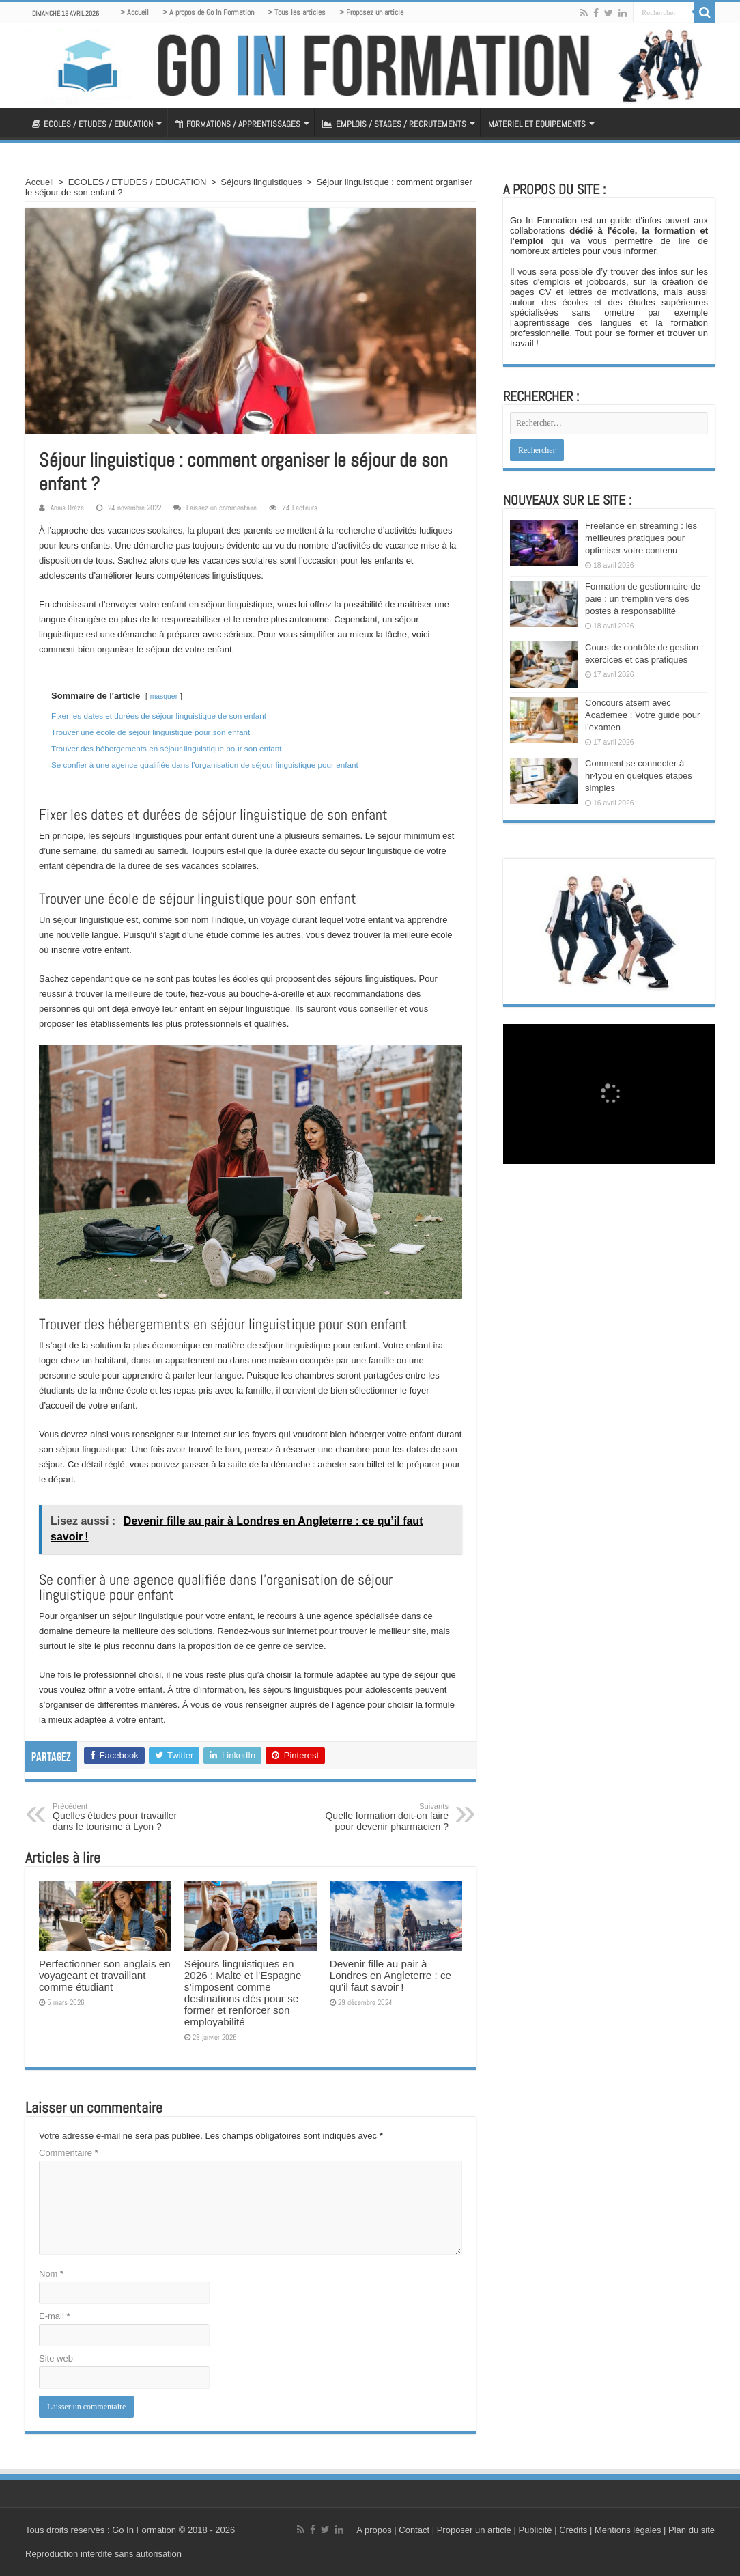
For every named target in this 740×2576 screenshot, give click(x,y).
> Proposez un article (371, 12)
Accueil (39, 182)
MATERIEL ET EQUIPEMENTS (537, 124)
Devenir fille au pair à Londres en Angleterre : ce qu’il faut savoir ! (390, 1975)
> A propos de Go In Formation (208, 12)
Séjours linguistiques (261, 182)
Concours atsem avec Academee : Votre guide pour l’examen (642, 714)
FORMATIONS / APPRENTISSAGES (237, 124)
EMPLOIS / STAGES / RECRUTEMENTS (394, 124)
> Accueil (134, 12)
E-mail (54, 2316)
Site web (56, 2358)
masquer (163, 696)
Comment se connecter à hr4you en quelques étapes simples (638, 775)
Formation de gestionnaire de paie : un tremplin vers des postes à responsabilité (642, 598)
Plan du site (690, 2530)
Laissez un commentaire (221, 507)
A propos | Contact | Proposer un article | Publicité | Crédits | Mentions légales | (511, 2530)
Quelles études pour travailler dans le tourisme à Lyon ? (123, 1817)
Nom (51, 2274)
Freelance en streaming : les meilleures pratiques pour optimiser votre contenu (641, 538)
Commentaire (68, 2153)
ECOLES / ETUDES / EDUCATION (92, 124)
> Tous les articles (297, 12)
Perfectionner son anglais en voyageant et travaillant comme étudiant (105, 1975)
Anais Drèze (67, 507)
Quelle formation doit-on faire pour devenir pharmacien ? (379, 1817)
